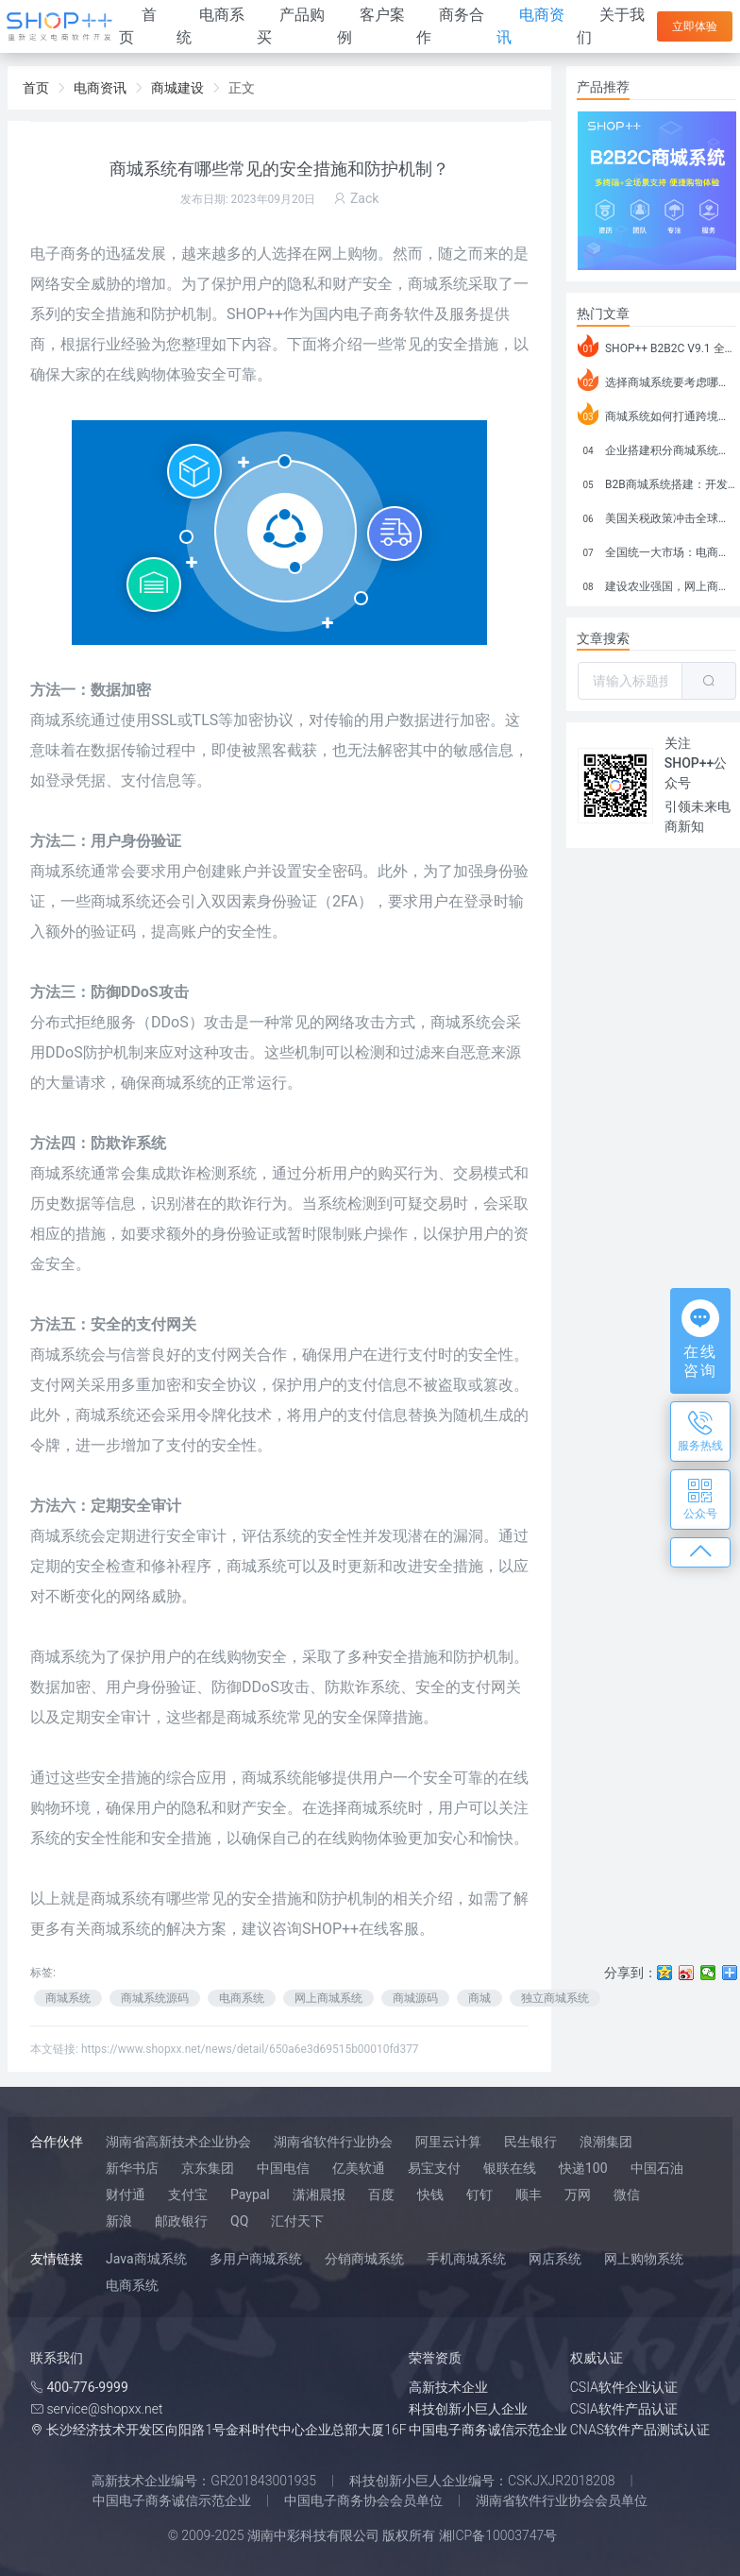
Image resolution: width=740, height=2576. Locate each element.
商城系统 (60, 720)
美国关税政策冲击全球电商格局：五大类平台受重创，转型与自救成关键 (657, 515)
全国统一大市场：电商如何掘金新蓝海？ (657, 549)
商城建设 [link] (177, 87)
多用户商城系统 (256, 2258)
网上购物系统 (643, 2258)
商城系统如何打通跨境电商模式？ (657, 413)
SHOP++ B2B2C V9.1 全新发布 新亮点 (657, 345)
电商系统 (241, 1998)
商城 (479, 1998)
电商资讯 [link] (100, 87)
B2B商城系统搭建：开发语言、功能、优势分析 (657, 481)
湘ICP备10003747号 (498, 2535)
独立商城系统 (555, 1998)
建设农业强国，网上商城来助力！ (657, 583)
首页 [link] (36, 87)
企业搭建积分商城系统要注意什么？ (657, 447)
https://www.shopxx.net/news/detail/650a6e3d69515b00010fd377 (250, 2049)
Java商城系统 (146, 2258)
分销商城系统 (364, 2258)
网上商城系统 (328, 1998)
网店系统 (555, 2258)
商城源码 (415, 1998)
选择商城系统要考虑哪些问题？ (657, 379)
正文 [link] (241, 87)
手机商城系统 (466, 2258)
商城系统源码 (155, 1998)
